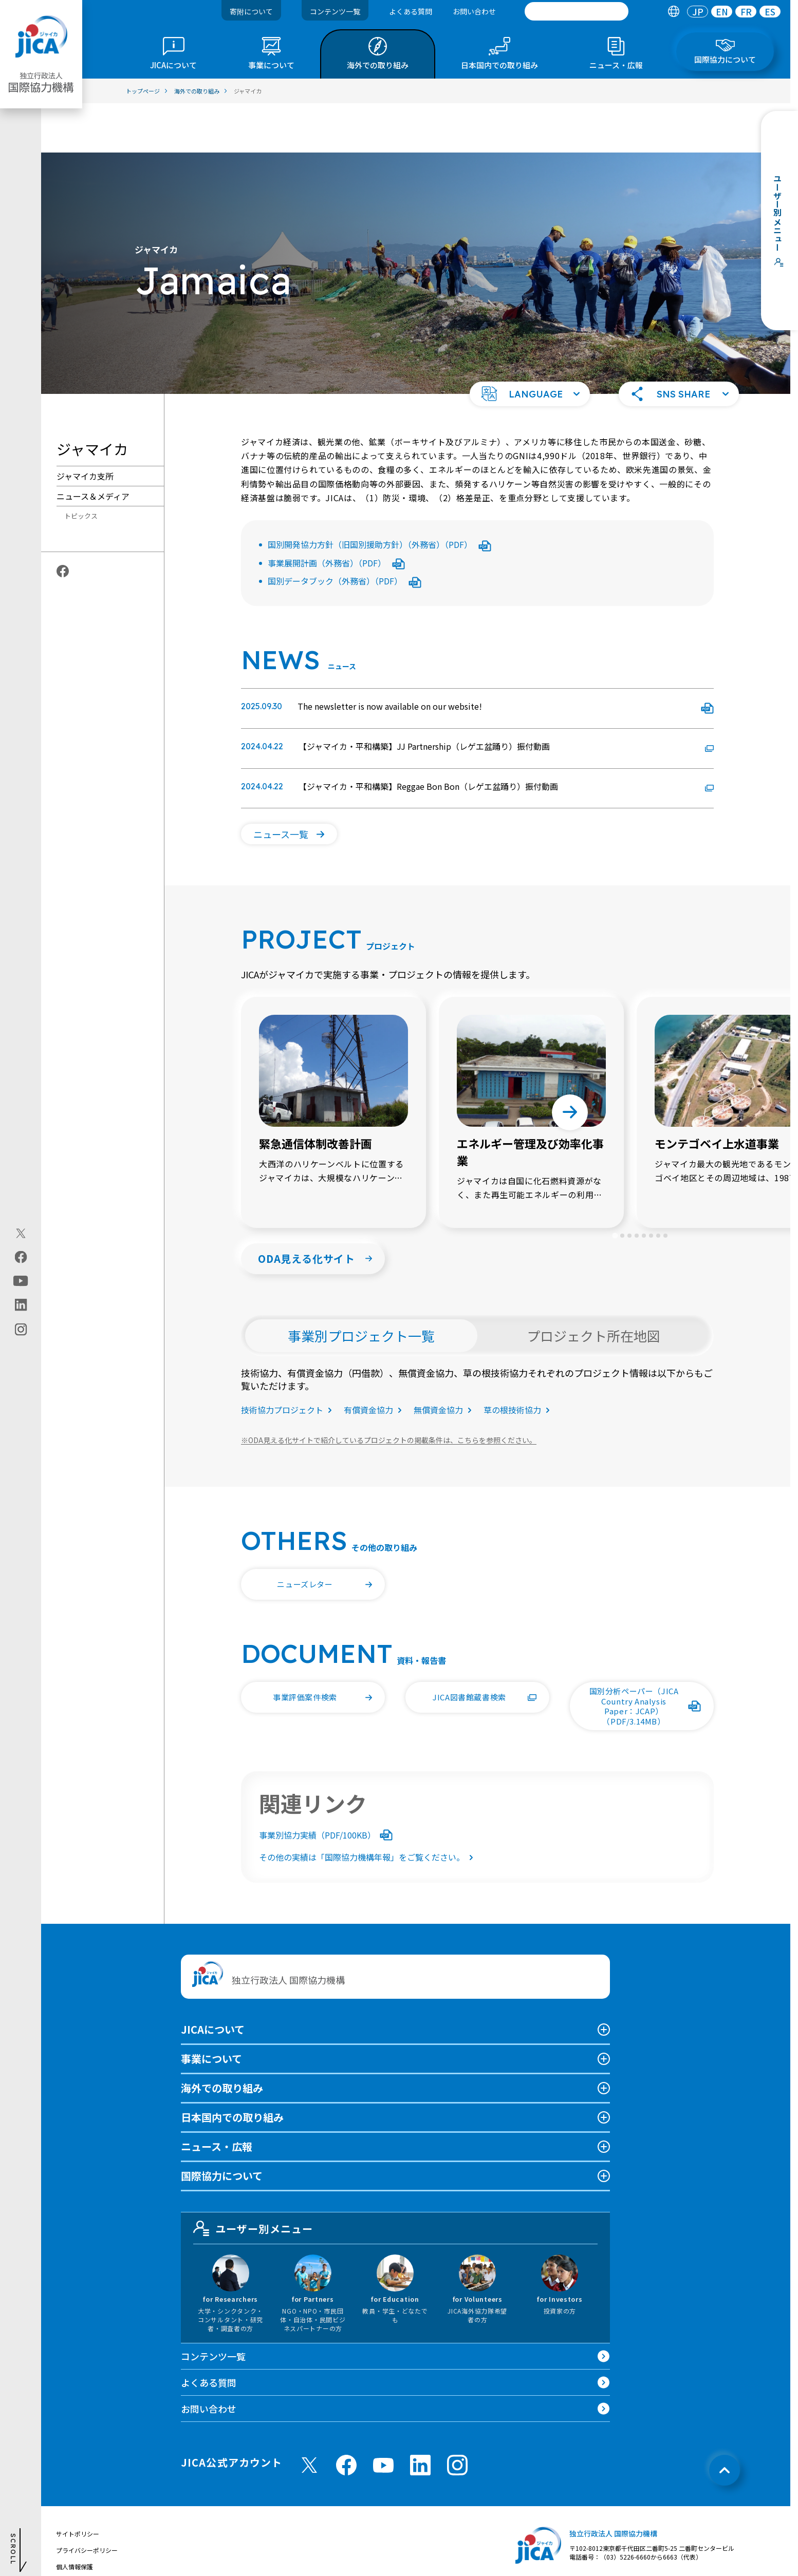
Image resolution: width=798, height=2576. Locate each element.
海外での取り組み (222, 2038)
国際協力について (222, 2126)
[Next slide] (570, 1063)
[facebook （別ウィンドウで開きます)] (346, 2415)
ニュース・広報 (216, 2097)
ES (770, 11)
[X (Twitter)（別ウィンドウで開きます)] (20, 1233)
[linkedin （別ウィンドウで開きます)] (420, 2415)
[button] (530, 344)
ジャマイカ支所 (85, 427)
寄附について (251, 11)
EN (722, 11)
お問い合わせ (474, 11)
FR (746, 11)
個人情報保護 (74, 2517)
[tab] (673, 11)
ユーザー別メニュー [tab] (253, 2179)
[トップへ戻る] (724, 2420)
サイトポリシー (77, 2484)
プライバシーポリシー (87, 2500)
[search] (576, 11)
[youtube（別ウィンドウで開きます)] (20, 1281)
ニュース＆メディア (93, 447)
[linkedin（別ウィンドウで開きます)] (20, 1305)
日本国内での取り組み (232, 2067)
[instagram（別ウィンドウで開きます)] (20, 1329)
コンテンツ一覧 (335, 11)
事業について (211, 2009)
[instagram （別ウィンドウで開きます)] (457, 2415)
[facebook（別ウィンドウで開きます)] (20, 1257)
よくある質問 (410, 11)
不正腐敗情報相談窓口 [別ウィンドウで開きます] (87, 2550)
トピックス (81, 466)
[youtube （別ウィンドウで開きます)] (383, 2416)
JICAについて (213, 1980)
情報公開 (68, 2533)
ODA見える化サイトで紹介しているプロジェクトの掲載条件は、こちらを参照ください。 (388, 1391)
